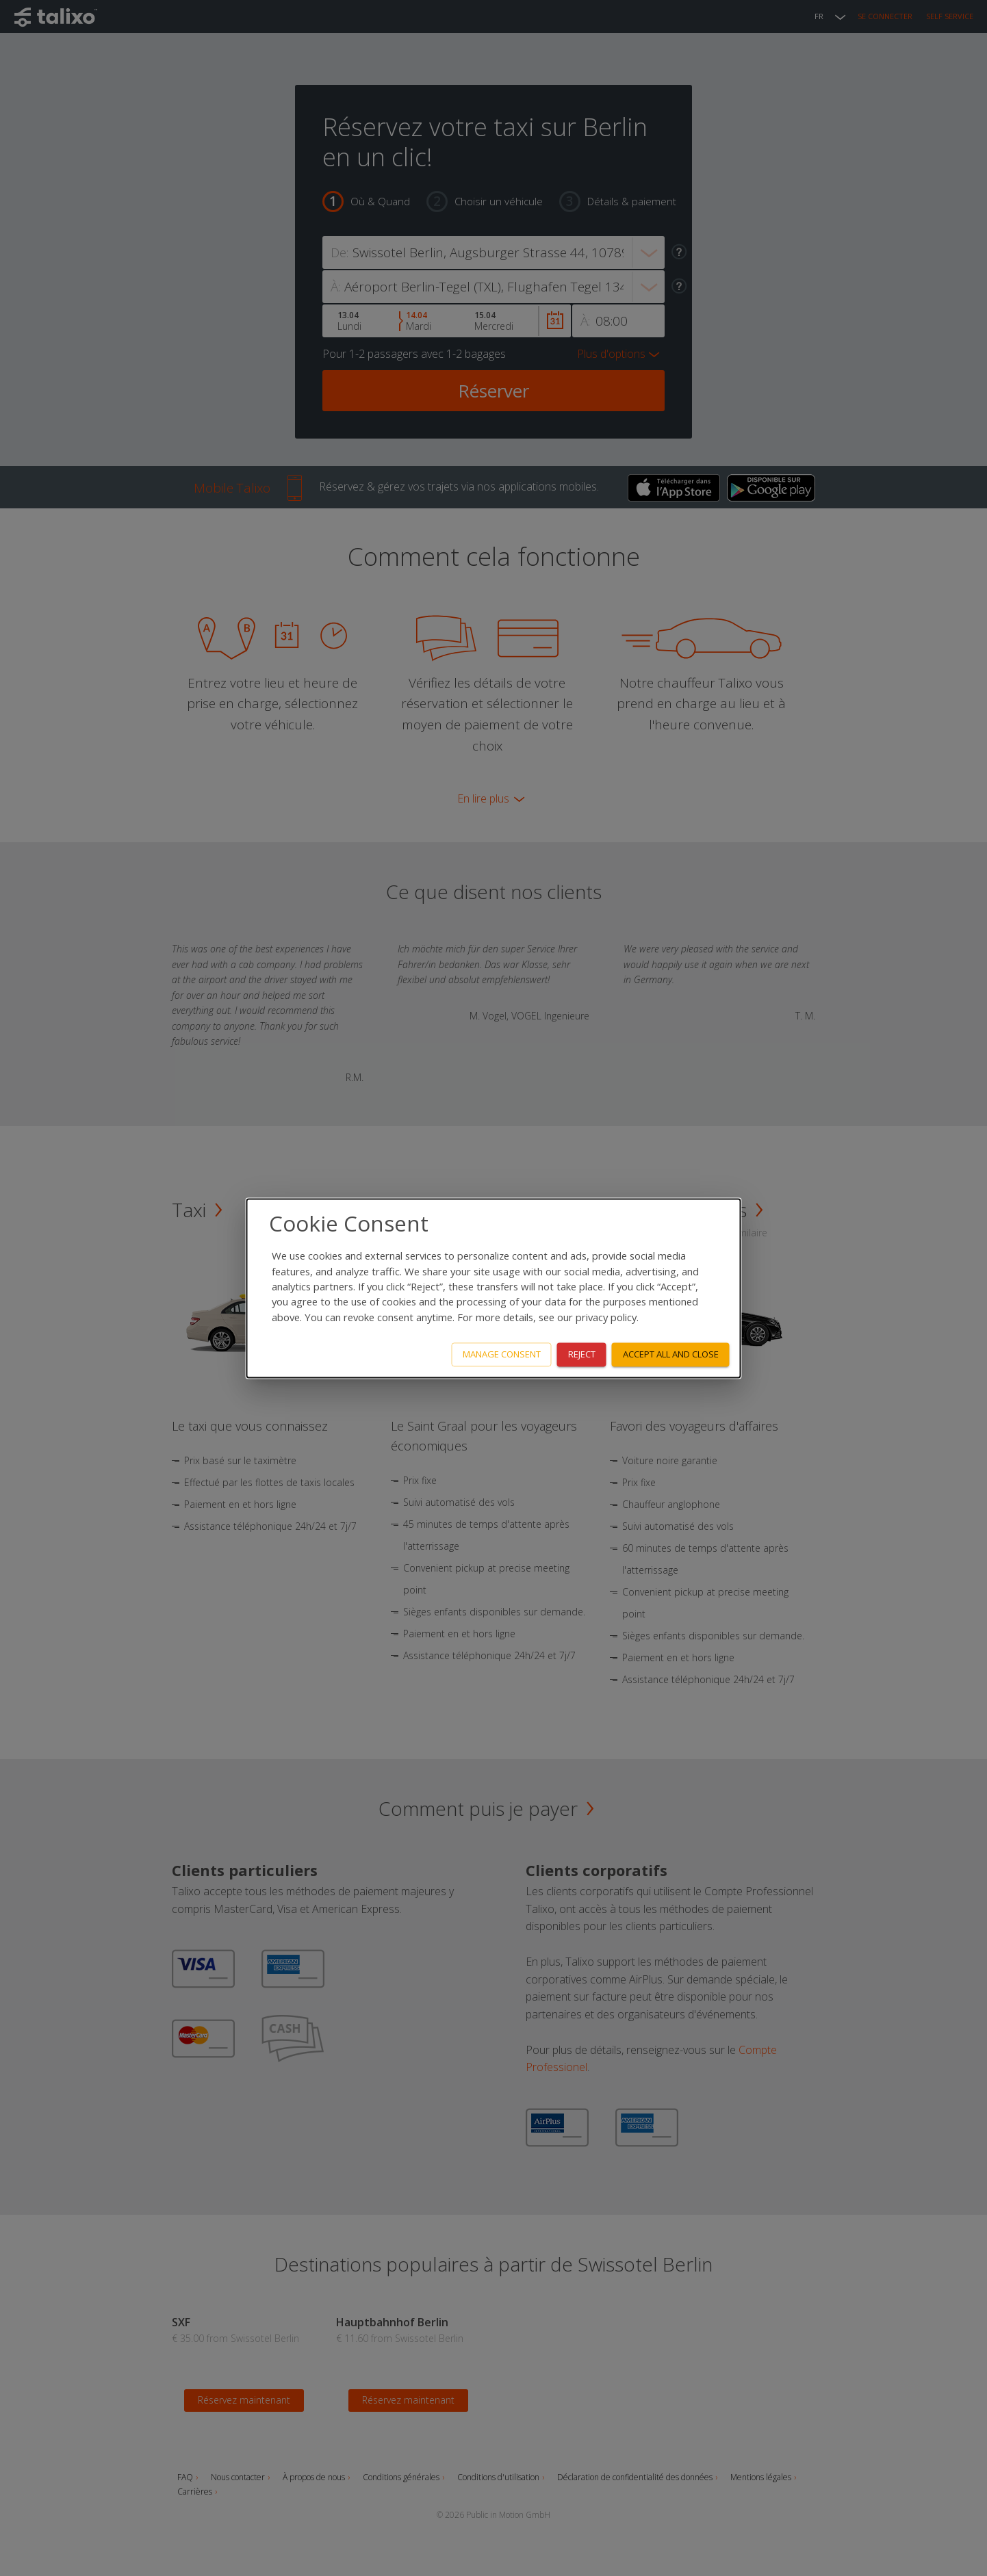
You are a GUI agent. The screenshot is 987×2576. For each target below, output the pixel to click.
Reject (581, 1354)
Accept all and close (671, 1354)
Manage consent (502, 1354)
